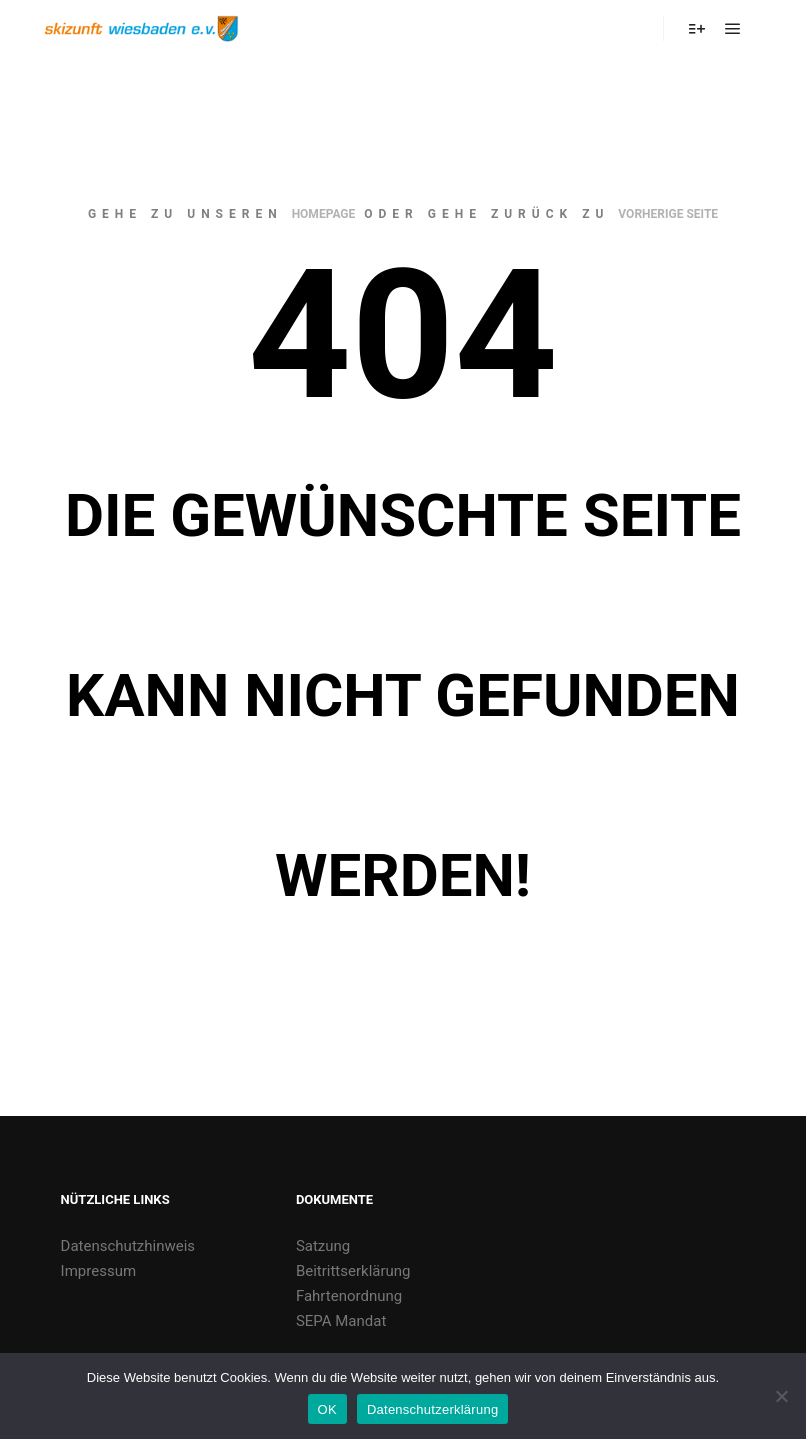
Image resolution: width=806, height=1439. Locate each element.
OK (327, 1409)
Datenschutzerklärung (432, 1409)
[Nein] (781, 1396)
